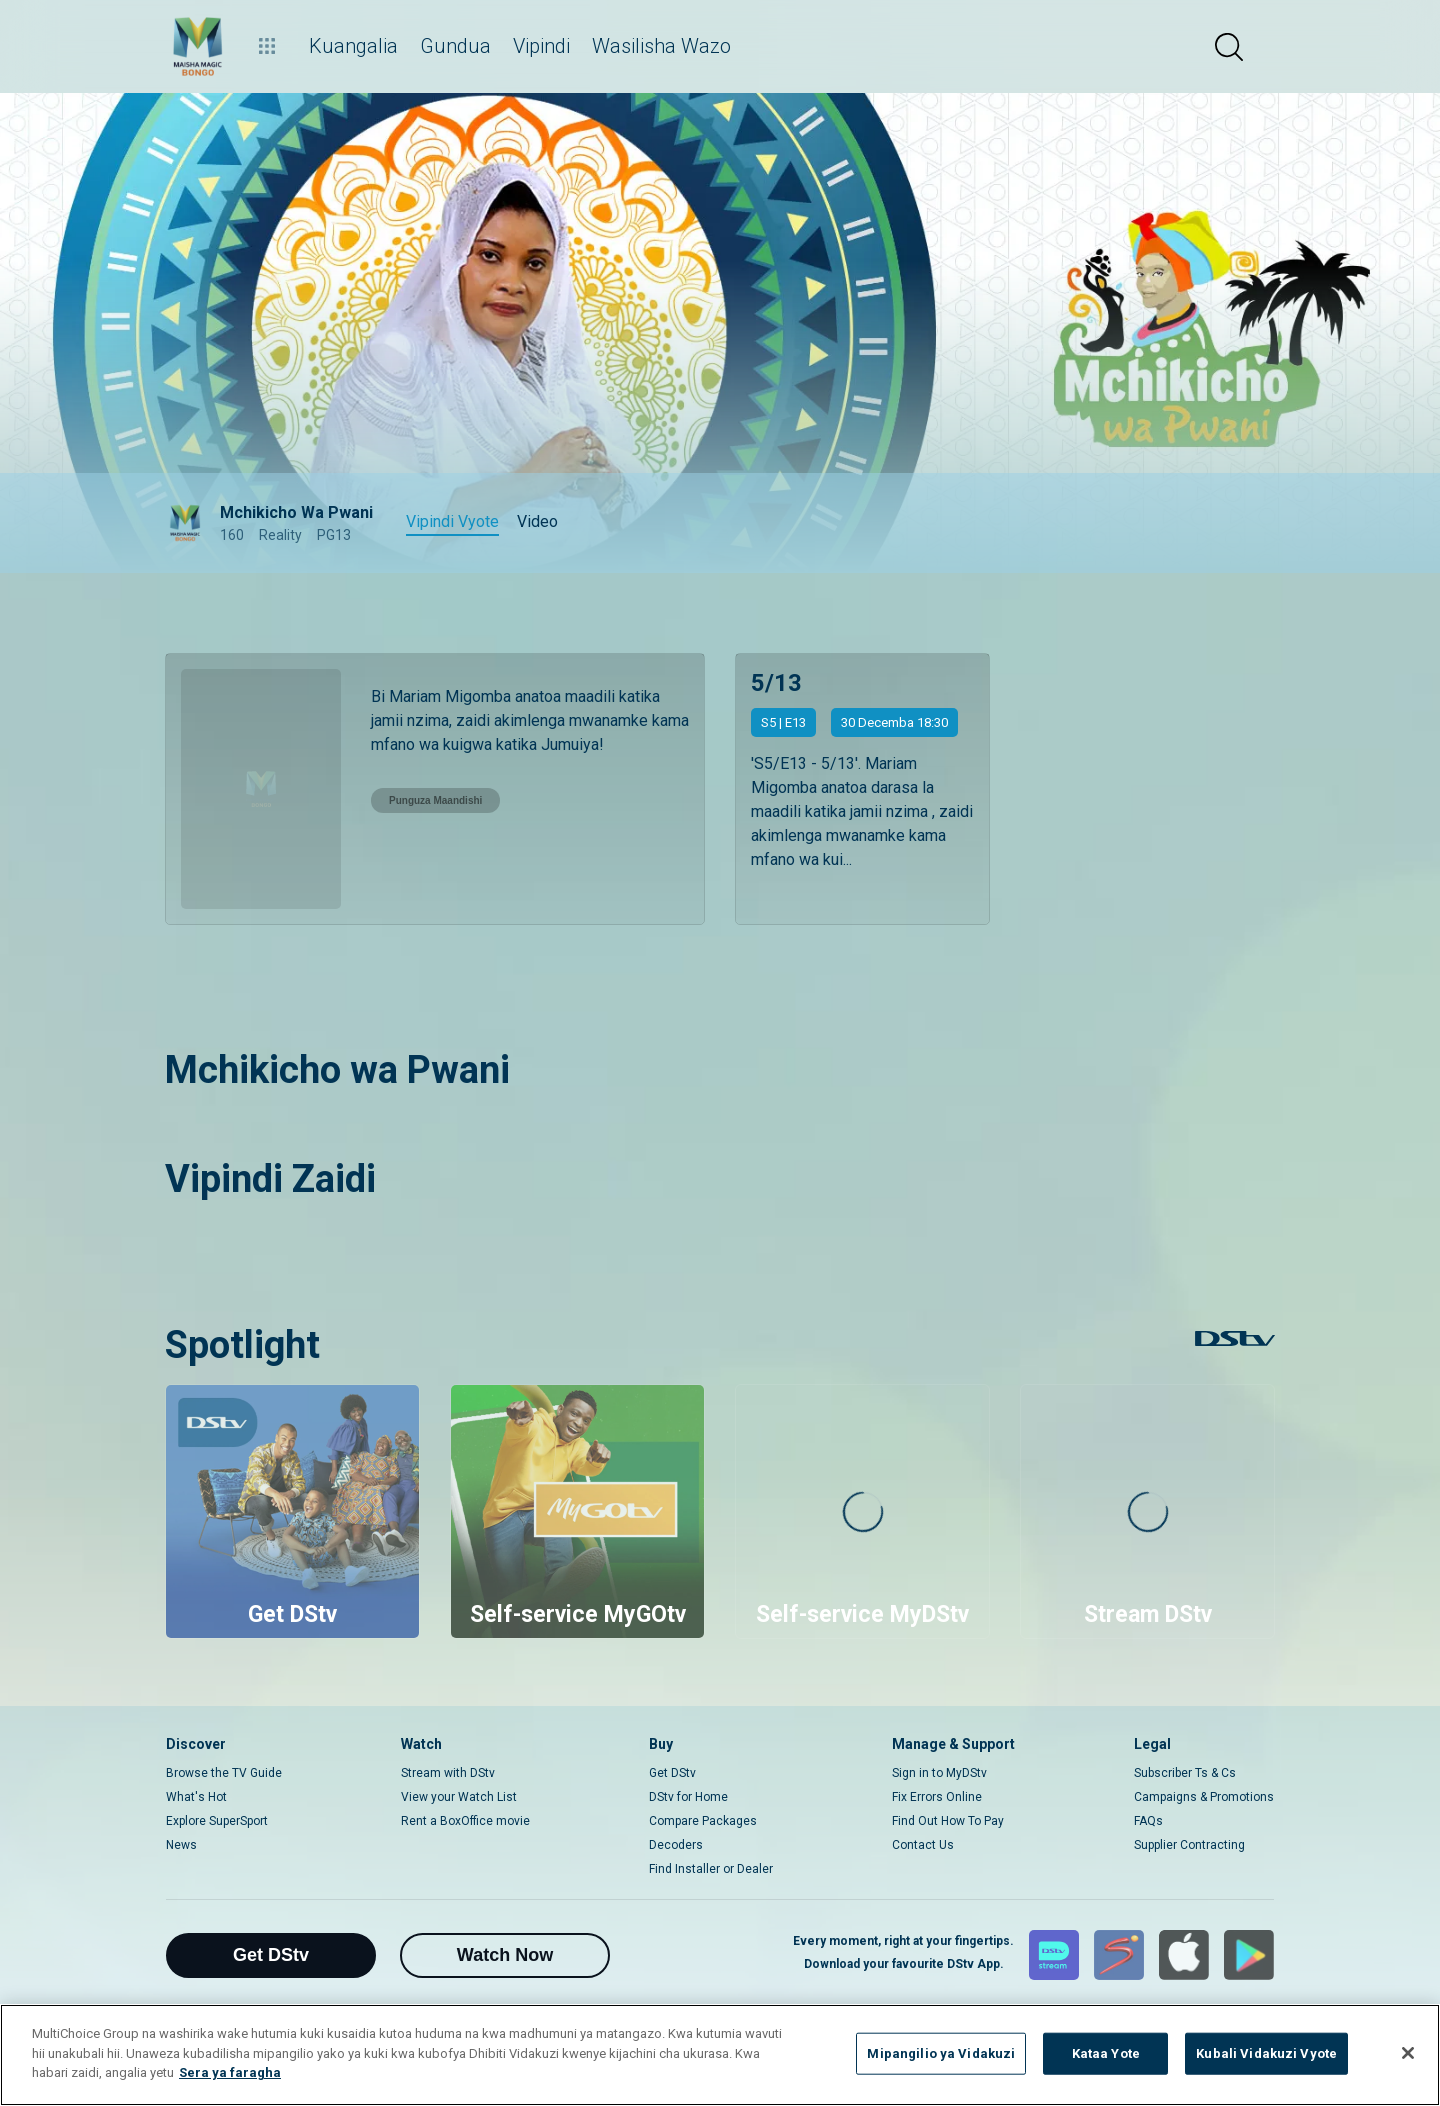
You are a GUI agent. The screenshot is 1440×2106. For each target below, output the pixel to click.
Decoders (676, 1845)
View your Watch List (459, 1797)
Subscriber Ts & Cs (1185, 1773)
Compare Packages (703, 1821)
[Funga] (1408, 2053)
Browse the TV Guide (224, 1773)
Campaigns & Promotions (1204, 1797)
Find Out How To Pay (948, 1821)
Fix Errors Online (937, 1797)
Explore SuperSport (217, 1821)
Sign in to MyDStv (939, 1773)
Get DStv (672, 1773)
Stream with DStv (448, 1773)
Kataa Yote (1106, 2053)
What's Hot (196, 1797)
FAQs (1148, 1821)
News (181, 1845)
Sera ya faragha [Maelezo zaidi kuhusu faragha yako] (230, 2072)
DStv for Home (688, 1797)
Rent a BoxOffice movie (465, 1821)
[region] (720, 2055)
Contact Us (923, 1845)
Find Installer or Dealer (711, 1869)
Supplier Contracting (1189, 1845)
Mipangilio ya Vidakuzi (941, 2053)
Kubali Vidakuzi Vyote (1266, 2053)
